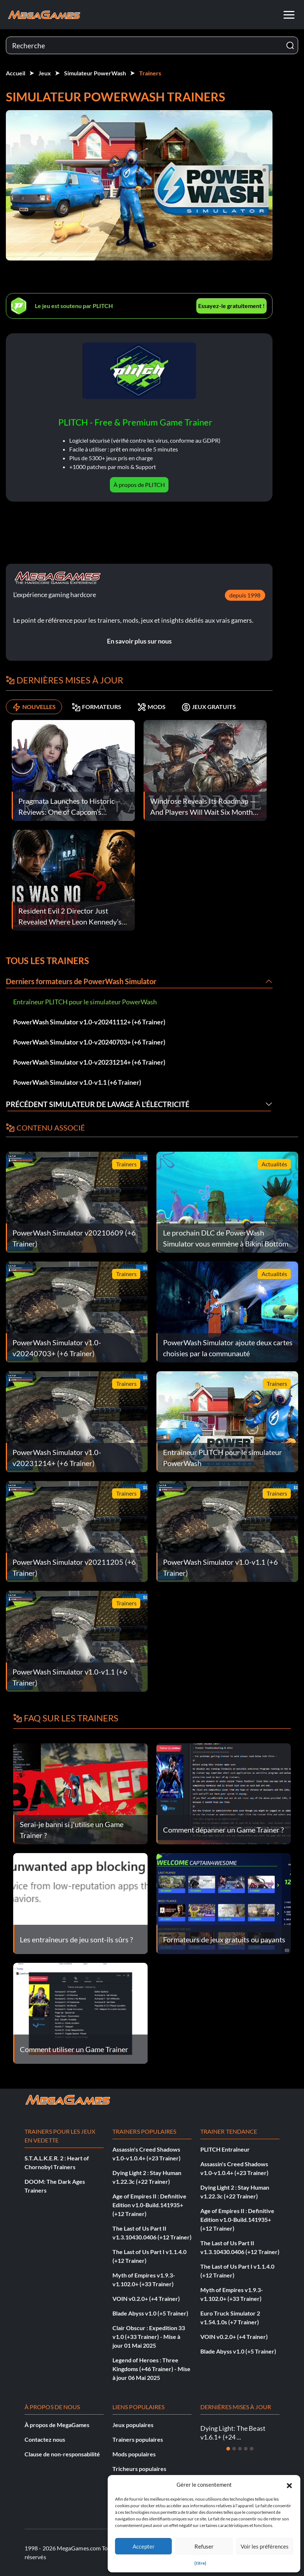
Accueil (15, 73)
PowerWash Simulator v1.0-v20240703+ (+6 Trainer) (89, 1042)
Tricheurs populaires (139, 2468)
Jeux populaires (132, 2424)
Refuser (204, 2546)
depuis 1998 (244, 595)
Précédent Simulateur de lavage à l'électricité (97, 1104)
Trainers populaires (137, 2439)
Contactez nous (45, 2439)
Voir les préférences (265, 2546)
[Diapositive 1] (228, 2449)
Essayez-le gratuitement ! (231, 305)
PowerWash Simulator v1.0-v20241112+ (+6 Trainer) (89, 1022)
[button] (289, 2484)
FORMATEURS (96, 707)
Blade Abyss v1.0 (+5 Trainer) (150, 2313)
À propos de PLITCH (139, 484)
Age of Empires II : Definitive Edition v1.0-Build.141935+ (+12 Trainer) (149, 2205)
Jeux (44, 73)
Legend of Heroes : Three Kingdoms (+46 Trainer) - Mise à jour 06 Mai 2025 (151, 2368)
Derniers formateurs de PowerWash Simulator (81, 981)
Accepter (144, 2546)
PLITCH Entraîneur (225, 2149)
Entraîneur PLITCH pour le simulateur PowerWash (85, 1002)
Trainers (150, 73)
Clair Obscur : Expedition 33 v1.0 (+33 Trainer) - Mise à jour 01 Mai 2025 (148, 2336)
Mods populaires (134, 2454)
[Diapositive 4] (246, 2449)
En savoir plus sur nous (139, 641)
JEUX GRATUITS (209, 707)
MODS (151, 707)
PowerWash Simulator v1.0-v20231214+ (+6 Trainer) (89, 1062)
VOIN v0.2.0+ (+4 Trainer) (146, 2298)
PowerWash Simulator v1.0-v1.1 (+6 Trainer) (77, 1082)
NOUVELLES (34, 707)
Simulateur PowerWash (95, 73)
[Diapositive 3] (240, 2449)
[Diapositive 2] (234, 2449)
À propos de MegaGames (57, 2424)
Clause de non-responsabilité (62, 2454)
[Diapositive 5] (251, 2449)
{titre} (200, 2563)
